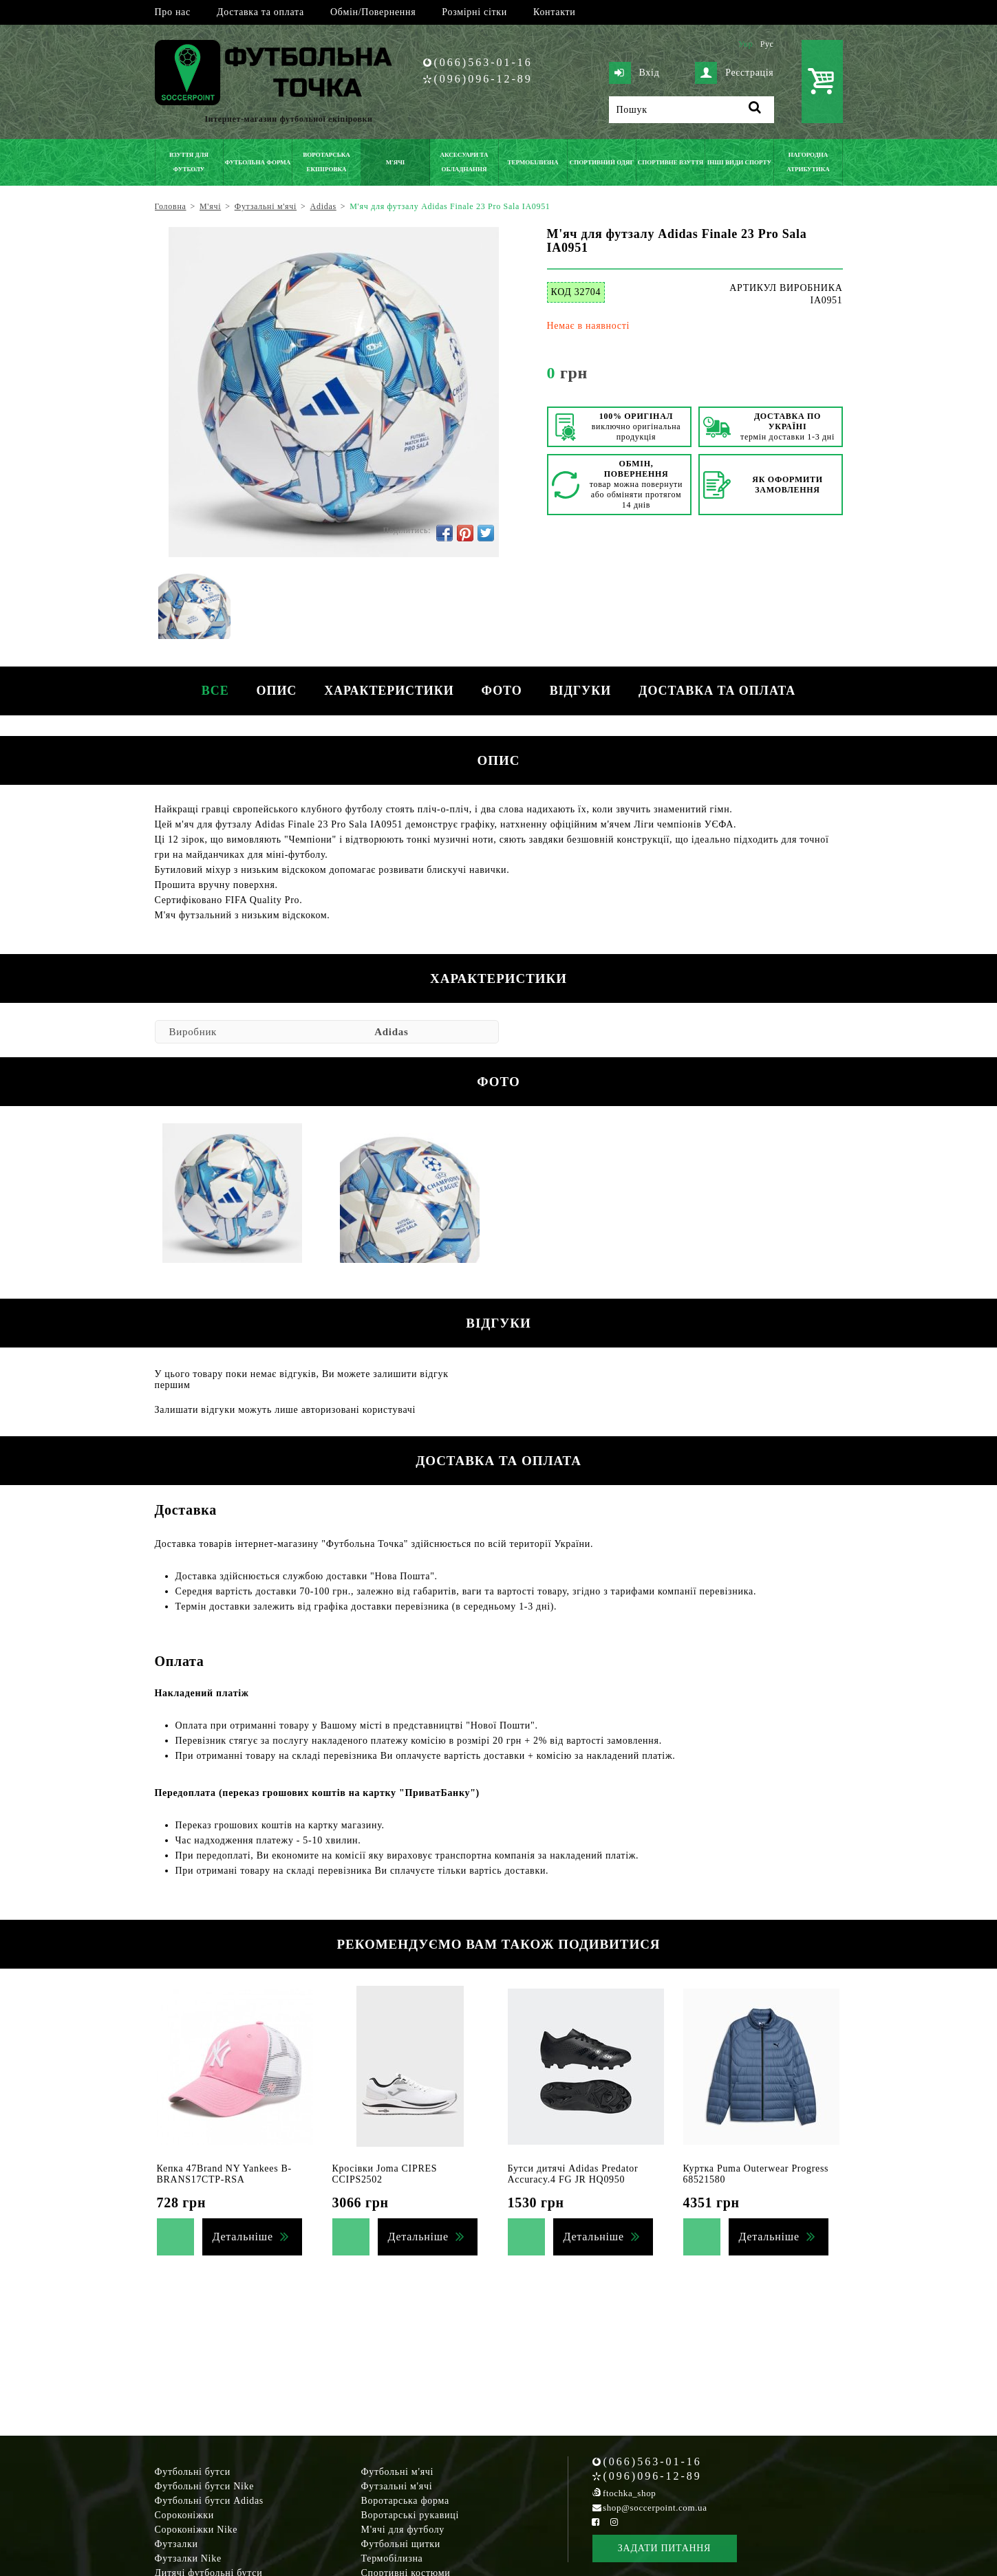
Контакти (554, 12)
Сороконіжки (184, 2515)
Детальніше (243, 2236)
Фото (502, 690)
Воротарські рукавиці (410, 2515)
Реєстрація (734, 73)
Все (215, 690)
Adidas (391, 1031)
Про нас (173, 12)
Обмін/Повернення (373, 12)
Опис (277, 690)
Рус (767, 44)
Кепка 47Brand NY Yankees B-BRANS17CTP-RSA (224, 2174)
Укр (745, 44)
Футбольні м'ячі (397, 2472)
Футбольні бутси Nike (205, 2486)
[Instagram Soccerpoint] (614, 2522)
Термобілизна (392, 2558)
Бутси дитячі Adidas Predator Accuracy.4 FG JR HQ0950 (573, 2174)
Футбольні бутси (193, 2472)
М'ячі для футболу (403, 2529)
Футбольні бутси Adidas (209, 2501)
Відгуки (580, 690)
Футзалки (176, 2544)
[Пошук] (691, 109)
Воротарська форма (405, 2501)
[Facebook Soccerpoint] (596, 2522)
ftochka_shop (629, 2493)
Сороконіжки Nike (196, 2529)
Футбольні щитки (401, 2544)
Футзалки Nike (188, 2558)
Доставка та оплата (260, 12)
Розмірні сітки (474, 12)
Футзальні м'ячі (397, 2486)
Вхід (634, 73)
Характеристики (388, 690)
